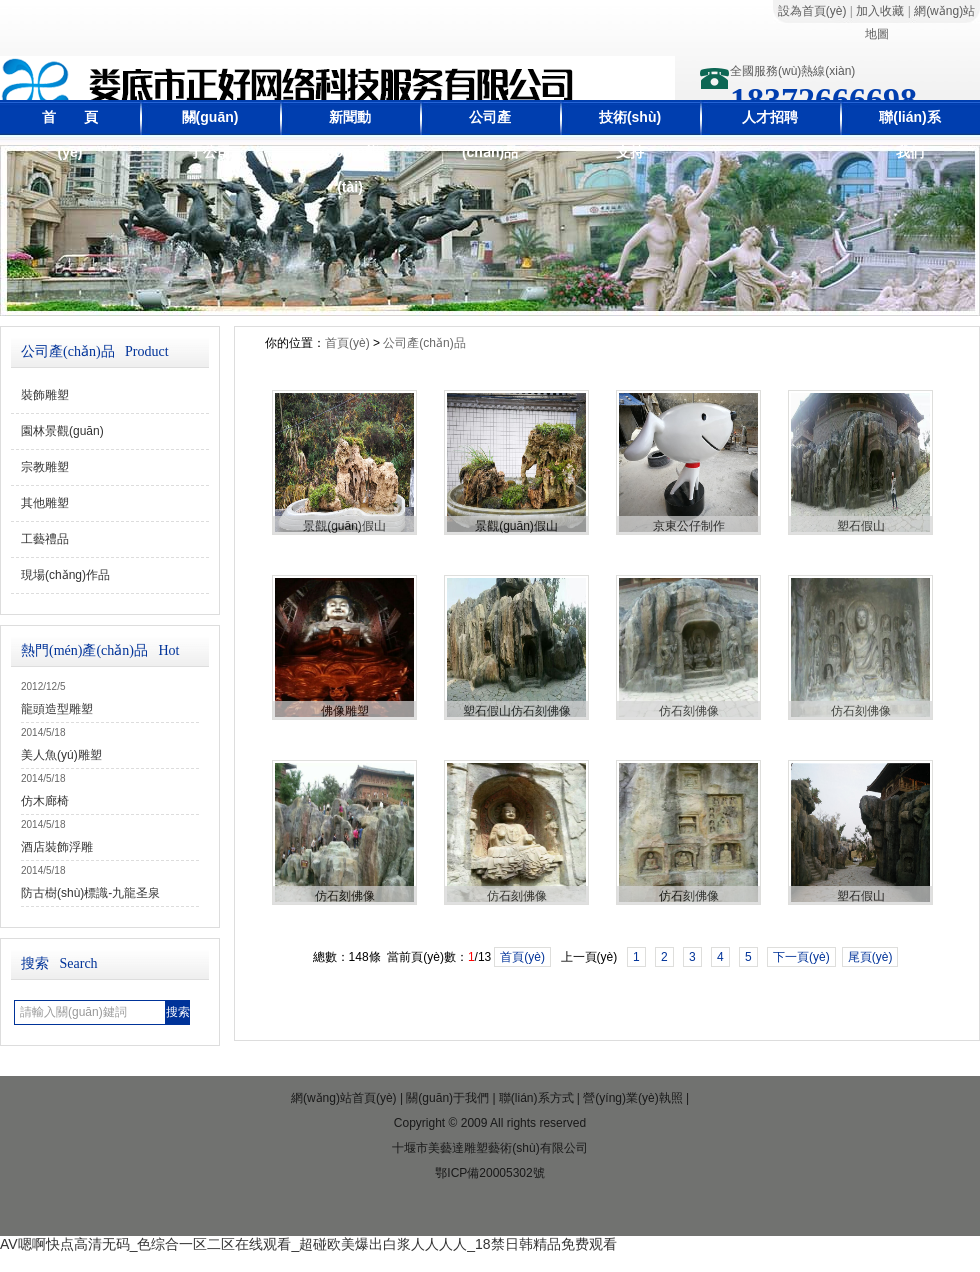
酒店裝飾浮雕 (57, 847)
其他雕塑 (45, 503)
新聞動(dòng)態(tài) (350, 152)
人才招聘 (770, 117)
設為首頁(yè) (812, 11)
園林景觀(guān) (62, 431)
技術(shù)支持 (630, 134)
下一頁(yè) (801, 957)
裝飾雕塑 (45, 395)
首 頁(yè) (70, 134)
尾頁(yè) (870, 957)
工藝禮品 (45, 539)
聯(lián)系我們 (909, 134)
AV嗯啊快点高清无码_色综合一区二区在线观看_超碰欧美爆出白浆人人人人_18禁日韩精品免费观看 (308, 1244)
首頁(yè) (347, 343)
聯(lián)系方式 (536, 1098)
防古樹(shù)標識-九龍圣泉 (90, 893)
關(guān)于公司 (210, 134)
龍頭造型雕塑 (57, 709)
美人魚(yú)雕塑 (61, 755)
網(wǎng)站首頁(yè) (344, 1098)
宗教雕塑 (45, 467)
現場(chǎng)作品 (65, 575)
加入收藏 (880, 11)
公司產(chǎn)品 (490, 134)
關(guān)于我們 (447, 1098)
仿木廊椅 (45, 801)
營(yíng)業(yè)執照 (632, 1098)
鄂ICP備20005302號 (489, 1173)
